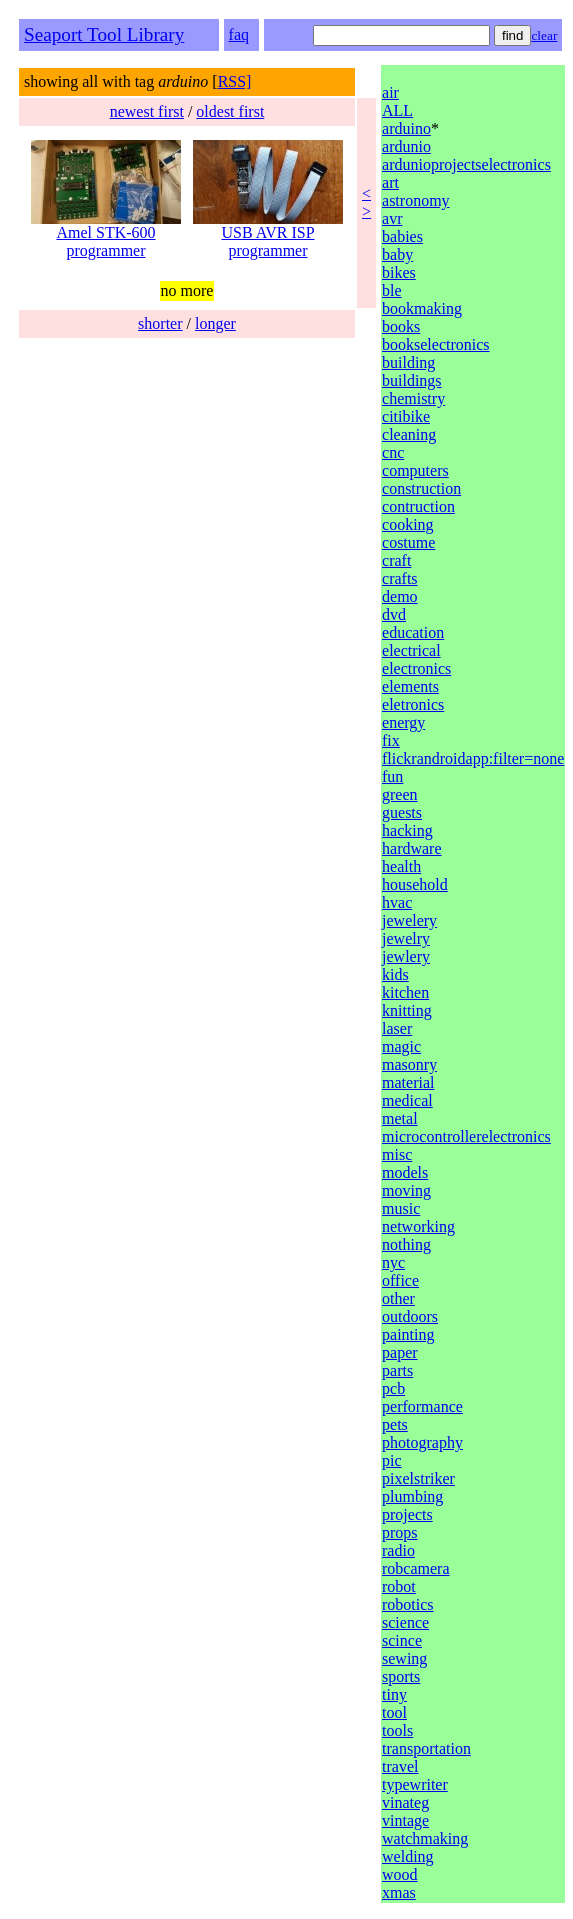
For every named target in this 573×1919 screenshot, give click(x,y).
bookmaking (422, 308)
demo (400, 596)
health (401, 866)
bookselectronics (436, 344)
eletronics (413, 704)
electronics (416, 668)
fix (391, 740)
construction (421, 488)
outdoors (410, 1316)
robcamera (416, 1568)
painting (408, 1334)
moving (406, 1190)
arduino (406, 128)
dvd (394, 614)
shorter (160, 323)
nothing (406, 1244)
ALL (397, 110)
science (405, 1622)
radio (398, 1550)
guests (402, 812)
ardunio (406, 146)
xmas (399, 1892)
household (415, 884)
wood (400, 1874)
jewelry (406, 938)
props (400, 1532)
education (413, 632)
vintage (405, 1820)
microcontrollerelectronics (466, 1136)
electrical (411, 650)
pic (392, 1460)
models (405, 1172)
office (400, 1280)
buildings (412, 380)
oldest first (230, 111)
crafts (400, 578)
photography (422, 1442)
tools (397, 1730)
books (401, 326)
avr (392, 218)
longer (215, 323)
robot (399, 1586)
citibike (406, 416)
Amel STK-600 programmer (106, 234)
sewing (404, 1658)
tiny (394, 1694)
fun (392, 776)
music (401, 1208)
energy (403, 722)
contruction (418, 506)
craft (396, 560)
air (390, 92)
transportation (426, 1748)
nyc (393, 1262)
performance (422, 1406)
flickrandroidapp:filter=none (473, 758)
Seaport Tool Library (104, 34)
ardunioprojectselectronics (466, 164)
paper (400, 1352)
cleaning (409, 434)
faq (239, 34)
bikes (399, 272)
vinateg (405, 1802)
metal (400, 1118)
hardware (412, 848)
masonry (409, 1064)
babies (402, 236)
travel (400, 1766)
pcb (393, 1388)
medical (407, 1100)
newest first (147, 111)
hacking (407, 830)
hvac (397, 902)
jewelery (409, 920)
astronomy (416, 200)
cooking (408, 524)
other (398, 1298)
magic (401, 1046)
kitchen (405, 992)
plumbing (412, 1496)
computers (415, 470)
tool (394, 1712)
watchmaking (425, 1838)
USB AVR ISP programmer (268, 234)
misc (397, 1154)
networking (418, 1226)
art (390, 182)
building (408, 362)
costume (408, 542)
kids (395, 974)
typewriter (415, 1784)
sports (401, 1676)
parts (397, 1370)
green (400, 794)
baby (397, 254)
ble (392, 290)
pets (395, 1424)
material (408, 1082)
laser (397, 1028)
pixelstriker (418, 1478)
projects (407, 1514)
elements (410, 686)
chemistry (413, 398)
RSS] (235, 81)
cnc (393, 452)
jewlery (406, 956)
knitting (407, 1010)
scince (402, 1640)
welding (408, 1856)
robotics (408, 1604)
